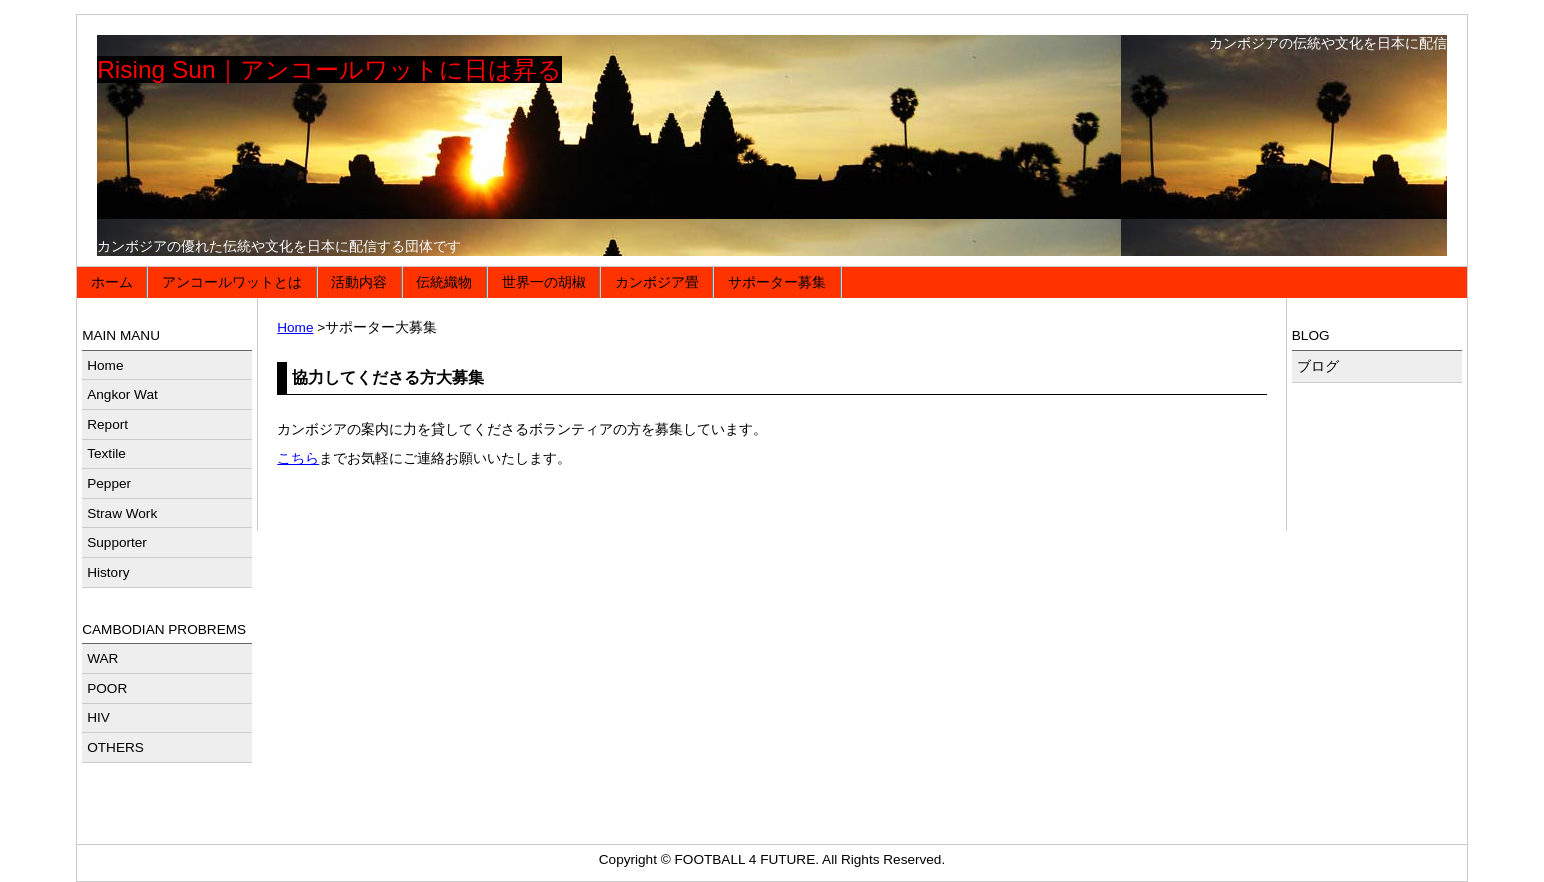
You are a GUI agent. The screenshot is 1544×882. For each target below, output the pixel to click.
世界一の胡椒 (544, 282)
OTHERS (115, 747)
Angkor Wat (122, 394)
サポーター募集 (777, 282)
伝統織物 (444, 282)
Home (295, 327)
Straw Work (122, 513)
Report (107, 424)
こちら (298, 458)
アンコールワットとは (232, 282)
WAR (102, 658)
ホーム (112, 282)
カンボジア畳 (657, 282)
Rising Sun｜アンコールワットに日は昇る (329, 69)
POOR (107, 688)
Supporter (117, 542)
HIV (98, 717)
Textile (106, 453)
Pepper (109, 483)
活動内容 (359, 282)
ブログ (1318, 366)
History (108, 572)
